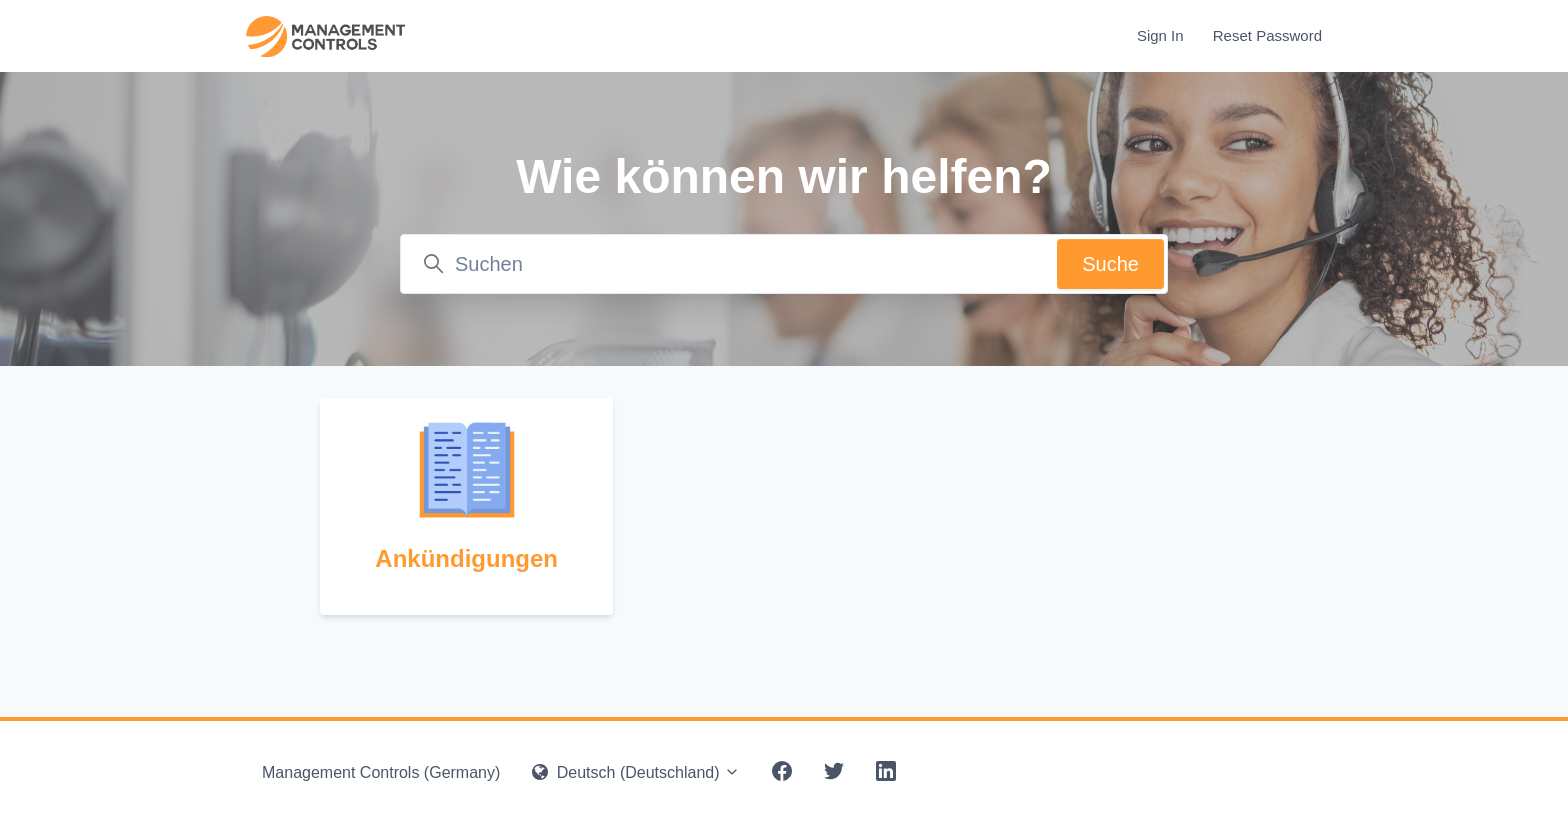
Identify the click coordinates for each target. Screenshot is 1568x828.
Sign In (1160, 35)
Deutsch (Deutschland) (636, 772)
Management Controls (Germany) (381, 772)
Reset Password (1267, 35)
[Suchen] (784, 264)
